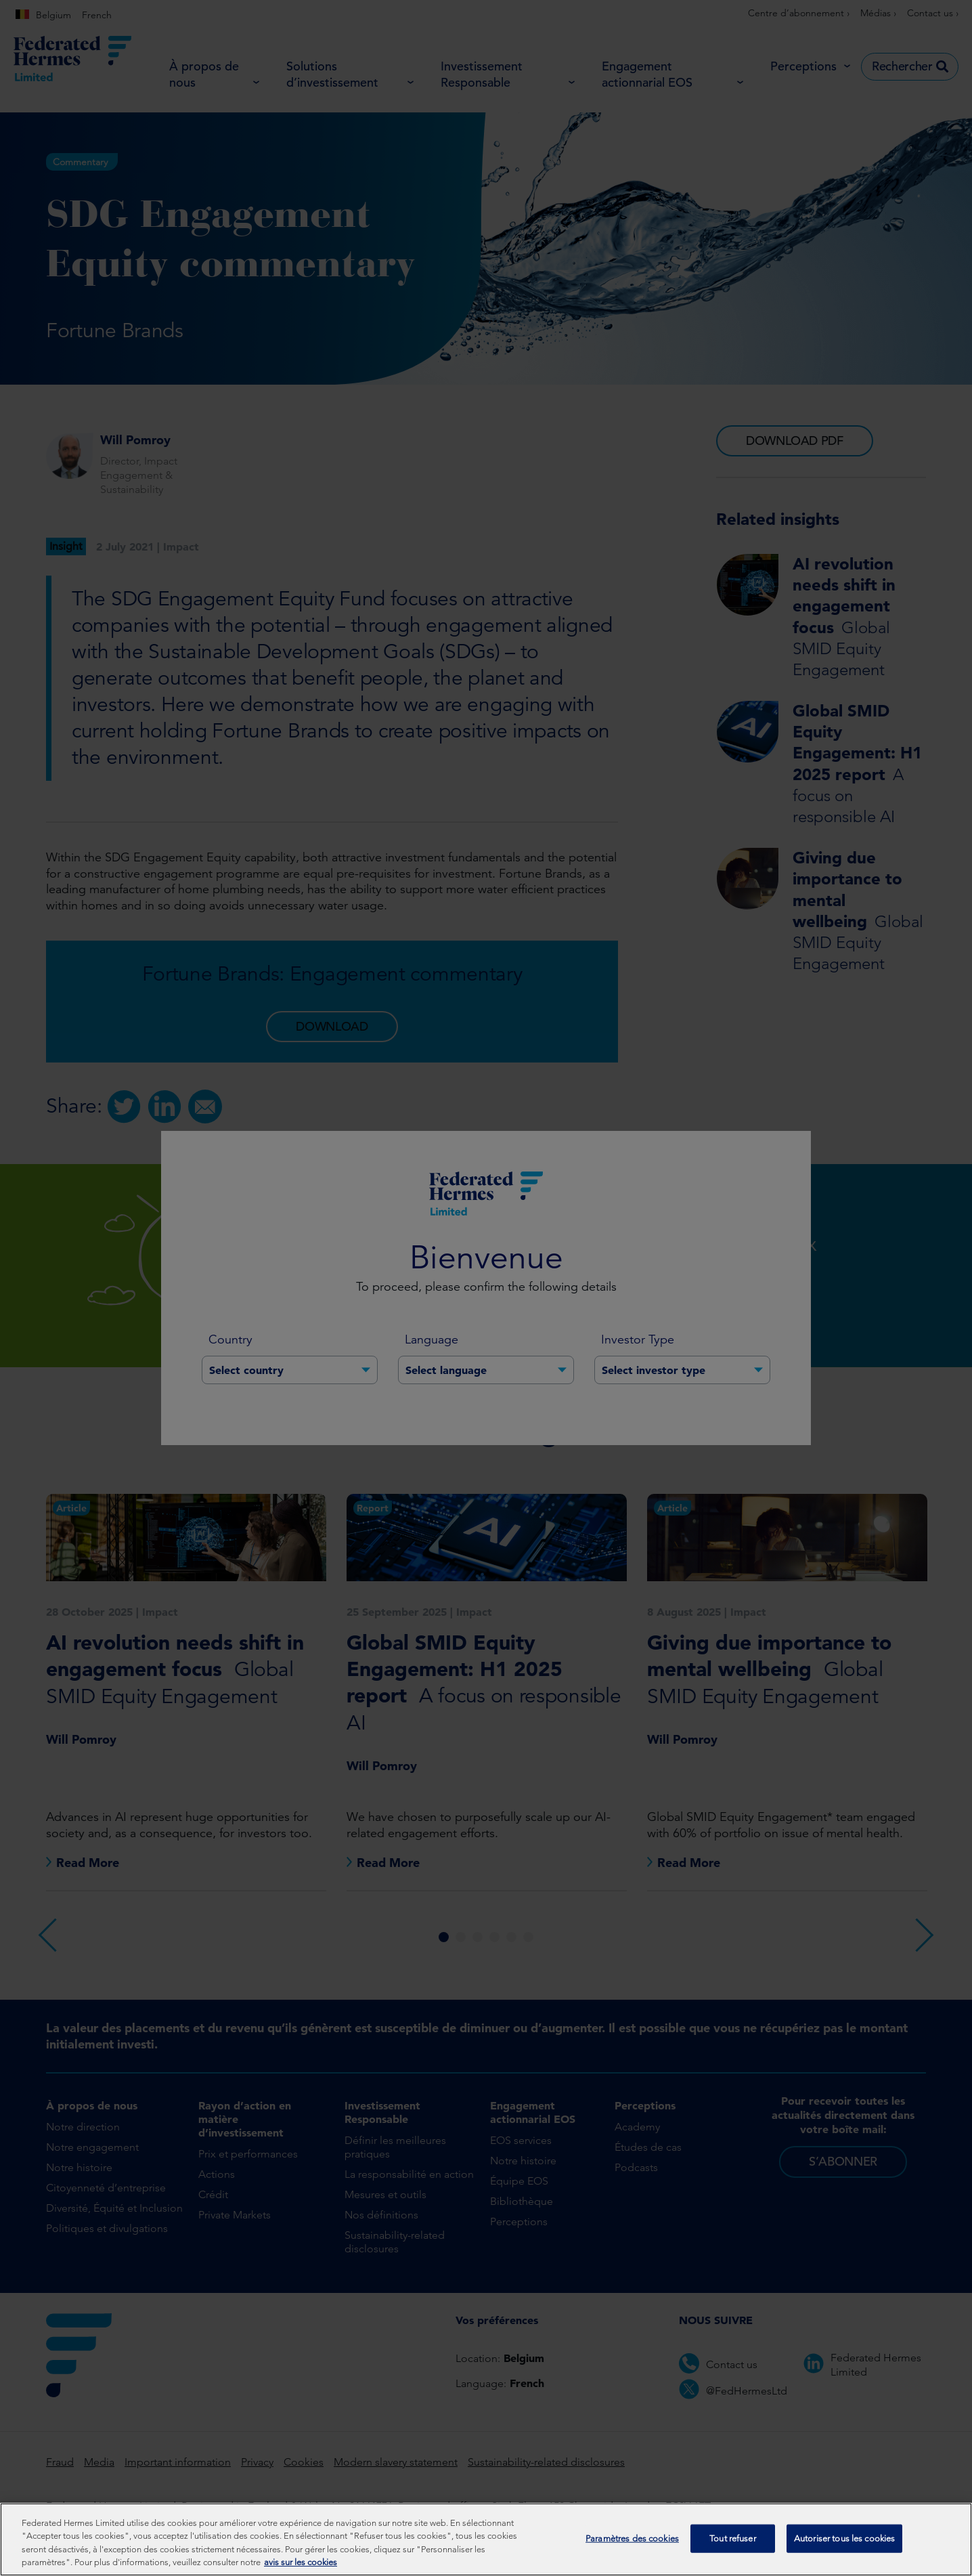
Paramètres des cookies (632, 2546)
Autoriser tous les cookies (844, 2546)
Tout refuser (732, 2546)
